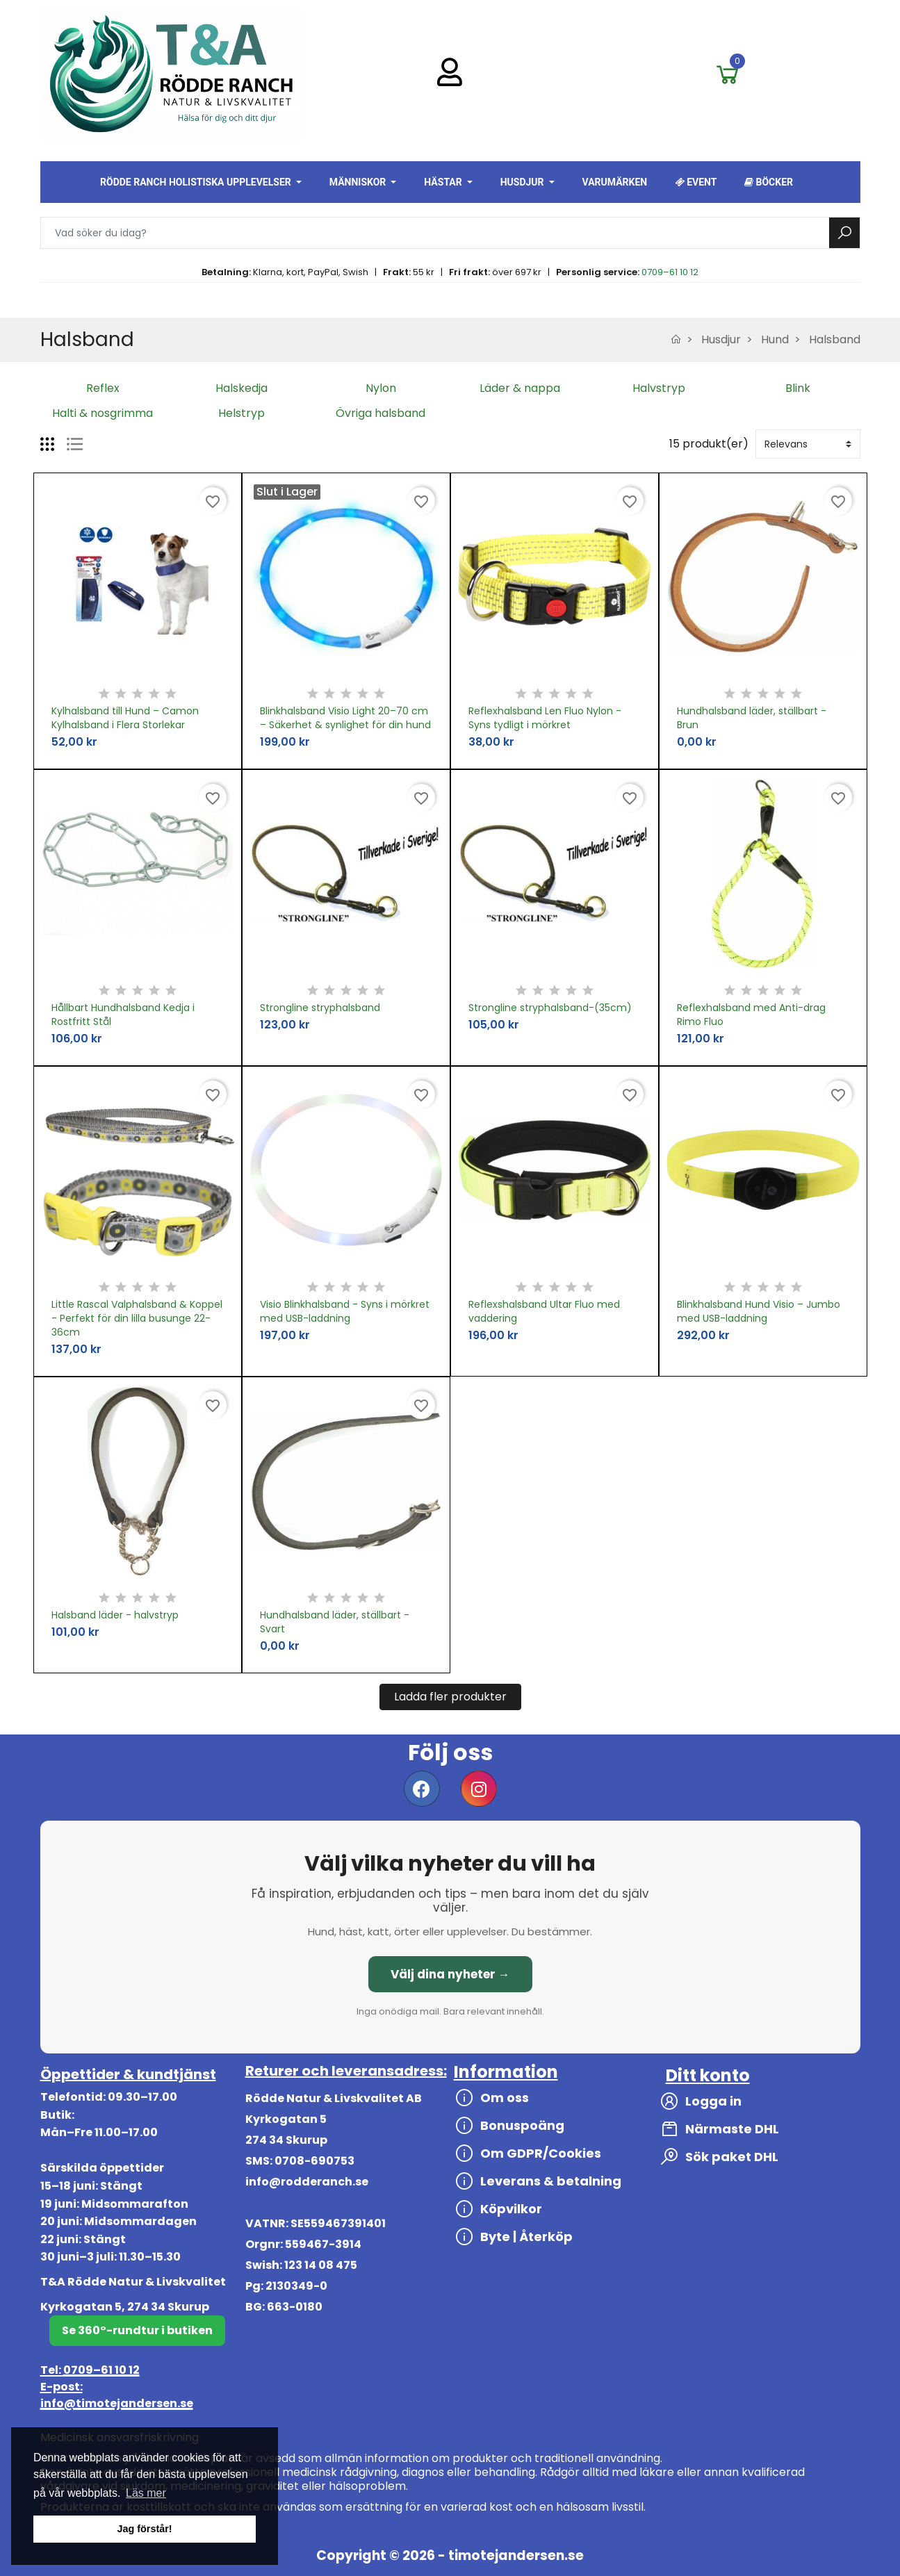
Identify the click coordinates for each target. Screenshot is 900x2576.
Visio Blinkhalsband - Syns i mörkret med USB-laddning (344, 1311)
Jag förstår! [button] (144, 2528)
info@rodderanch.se (306, 2182)
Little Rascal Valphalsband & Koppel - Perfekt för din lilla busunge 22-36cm (136, 1318)
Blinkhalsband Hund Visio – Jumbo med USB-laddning (758, 1311)
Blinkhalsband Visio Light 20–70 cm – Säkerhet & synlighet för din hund (345, 718)
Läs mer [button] (146, 2493)
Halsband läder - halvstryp (115, 1615)
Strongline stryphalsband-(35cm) (550, 1008)
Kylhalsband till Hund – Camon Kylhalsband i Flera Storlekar (125, 718)
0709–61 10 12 (669, 272)
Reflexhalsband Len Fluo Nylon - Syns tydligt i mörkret (544, 718)
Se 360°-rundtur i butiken (137, 2330)
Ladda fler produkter (450, 1697)
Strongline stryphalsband (320, 1008)
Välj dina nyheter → (450, 1974)
